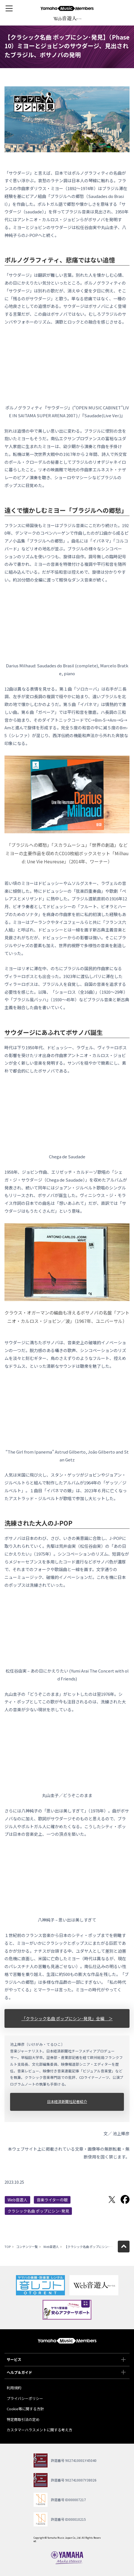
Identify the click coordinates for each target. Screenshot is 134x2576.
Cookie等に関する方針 (25, 2408)
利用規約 (14, 2387)
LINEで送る (98, 2199)
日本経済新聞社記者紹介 (67, 2101)
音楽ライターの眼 (52, 2200)
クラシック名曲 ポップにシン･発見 (38, 2211)
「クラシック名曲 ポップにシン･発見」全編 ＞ (67, 2018)
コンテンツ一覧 (27, 2246)
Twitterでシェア (111, 2199)
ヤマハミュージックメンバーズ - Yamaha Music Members (67, 8)
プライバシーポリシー (25, 2398)
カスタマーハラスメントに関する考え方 (39, 2429)
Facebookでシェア (125, 2199)
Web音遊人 (17, 2200)
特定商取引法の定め (23, 2419)
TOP (7, 2246)
